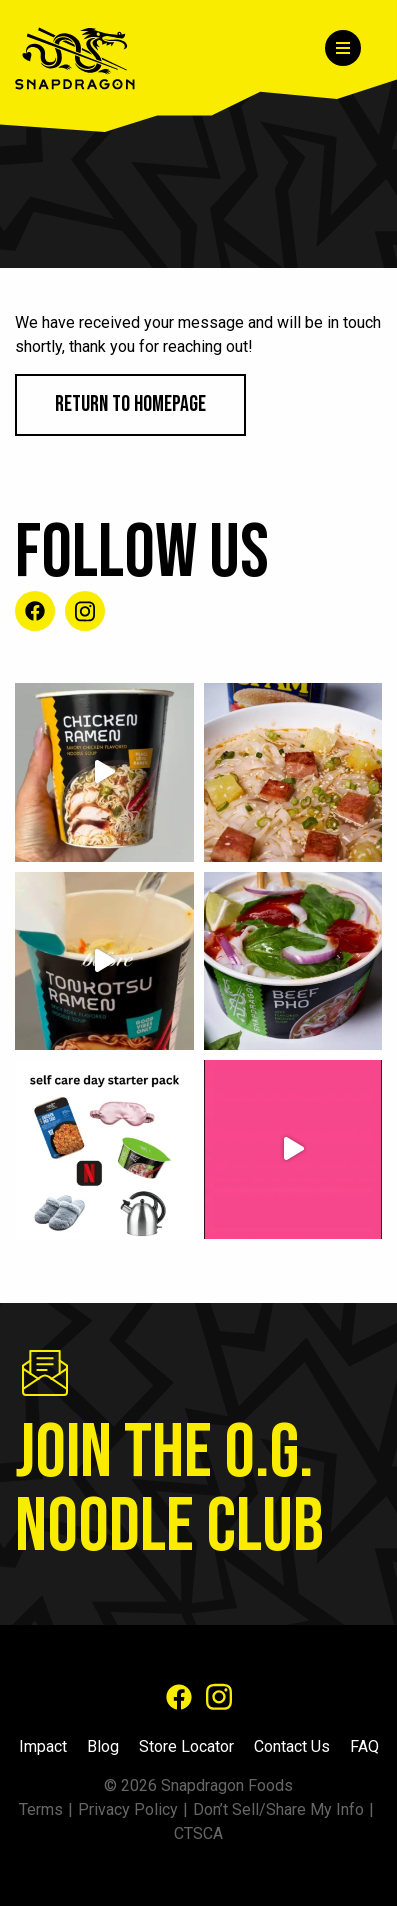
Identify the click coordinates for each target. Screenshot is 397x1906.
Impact (43, 1746)
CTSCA (198, 1833)
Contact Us (292, 1746)
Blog (103, 1746)
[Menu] (343, 48)
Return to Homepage (130, 404)
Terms (41, 1809)
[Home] (87, 58)
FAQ (364, 1746)
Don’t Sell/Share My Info (278, 1809)
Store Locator (186, 1746)
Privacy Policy (128, 1809)
